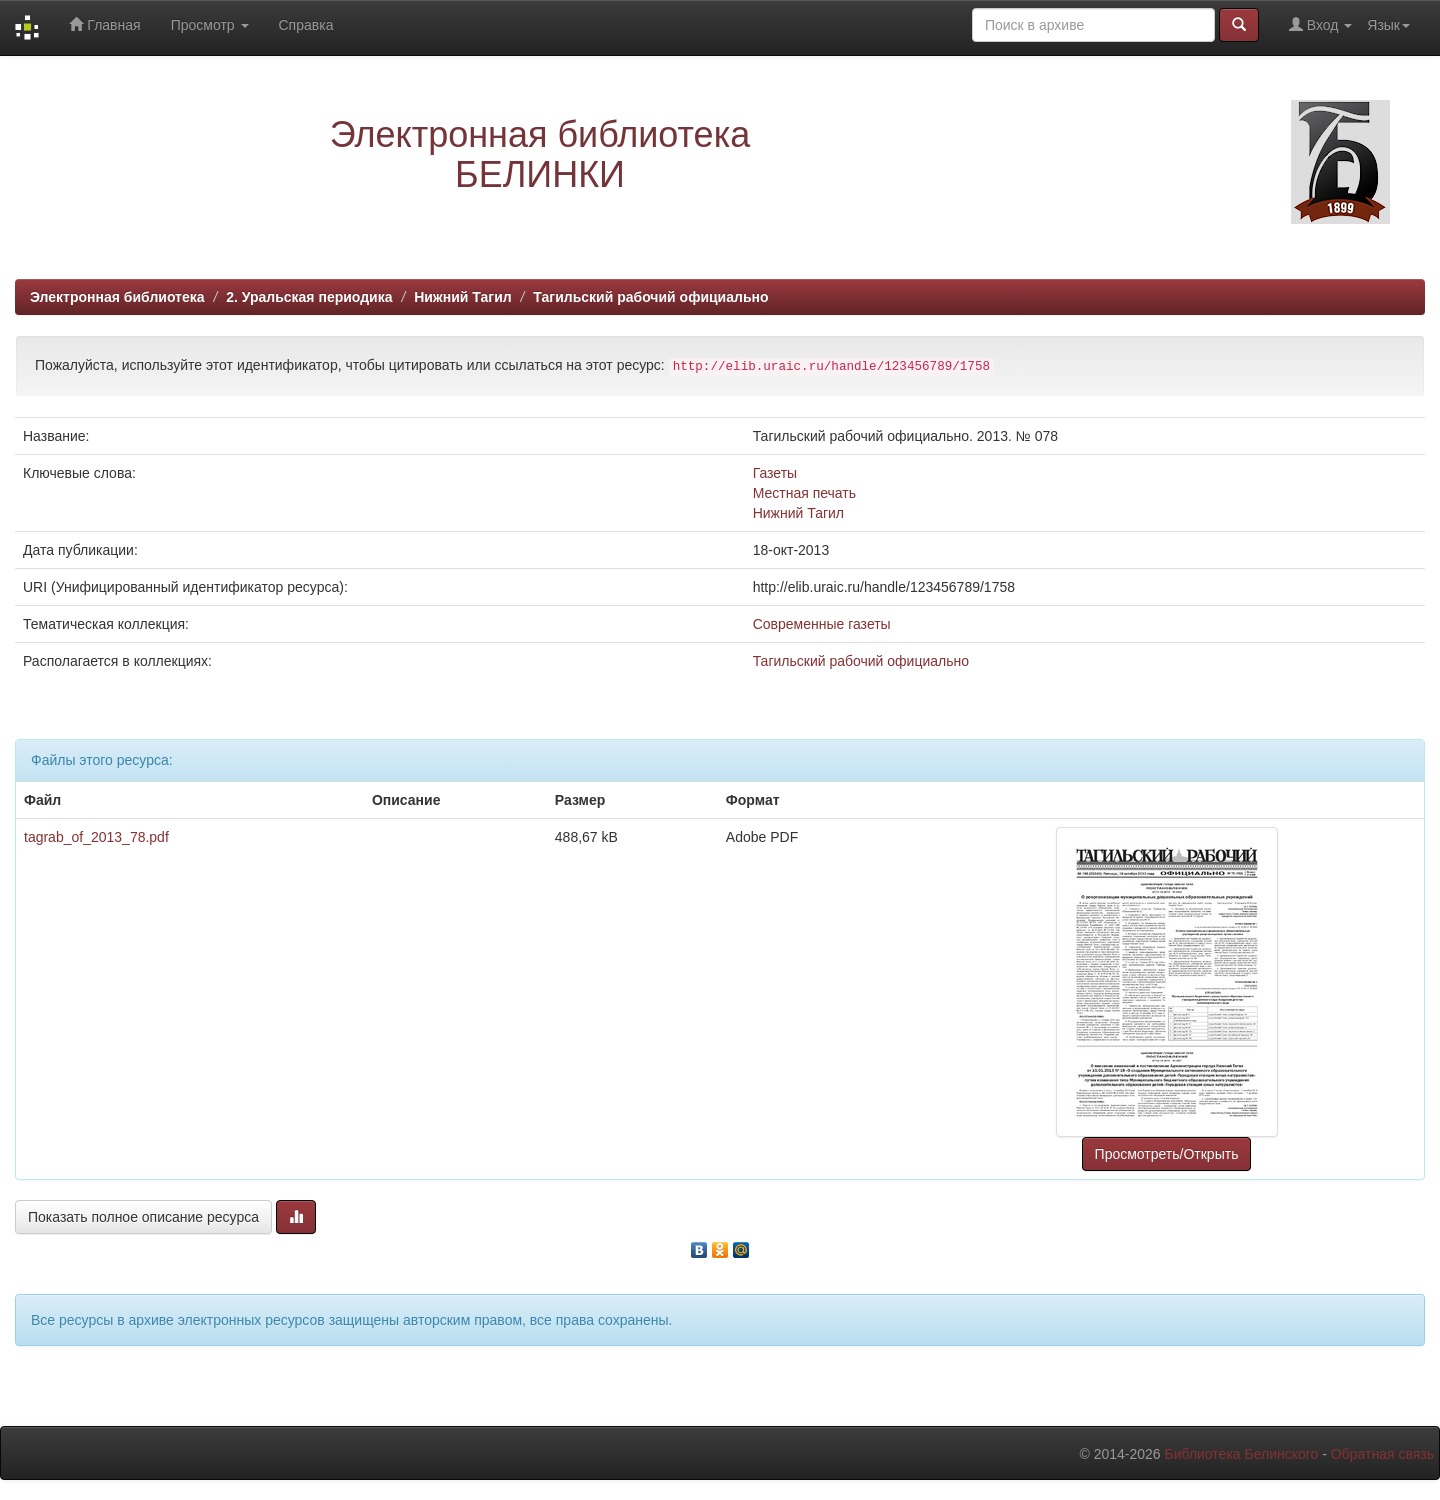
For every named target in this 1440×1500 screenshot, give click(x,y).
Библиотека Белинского (1241, 1454)
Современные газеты (822, 624)
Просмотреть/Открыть (1167, 1154)
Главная (104, 24)
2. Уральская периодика (309, 297)
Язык (1388, 25)
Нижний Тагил (463, 297)
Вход (1320, 24)
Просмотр (210, 25)
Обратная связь (1382, 1454)
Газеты (775, 473)
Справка (306, 25)
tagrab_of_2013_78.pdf (96, 837)
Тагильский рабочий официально (650, 297)
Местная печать (804, 493)
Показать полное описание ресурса (143, 1217)
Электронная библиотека (117, 297)
